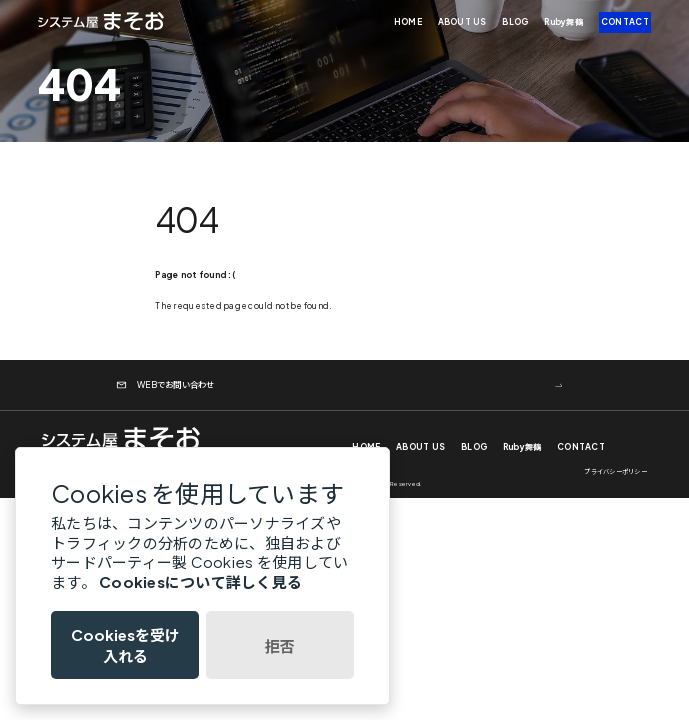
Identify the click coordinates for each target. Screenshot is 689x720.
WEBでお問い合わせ (165, 384)
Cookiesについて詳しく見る (200, 581)
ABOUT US (462, 21)
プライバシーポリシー (615, 471)
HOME (408, 21)
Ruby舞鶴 (563, 21)
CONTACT (625, 21)
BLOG (515, 21)
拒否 (280, 645)
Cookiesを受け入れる (125, 645)
